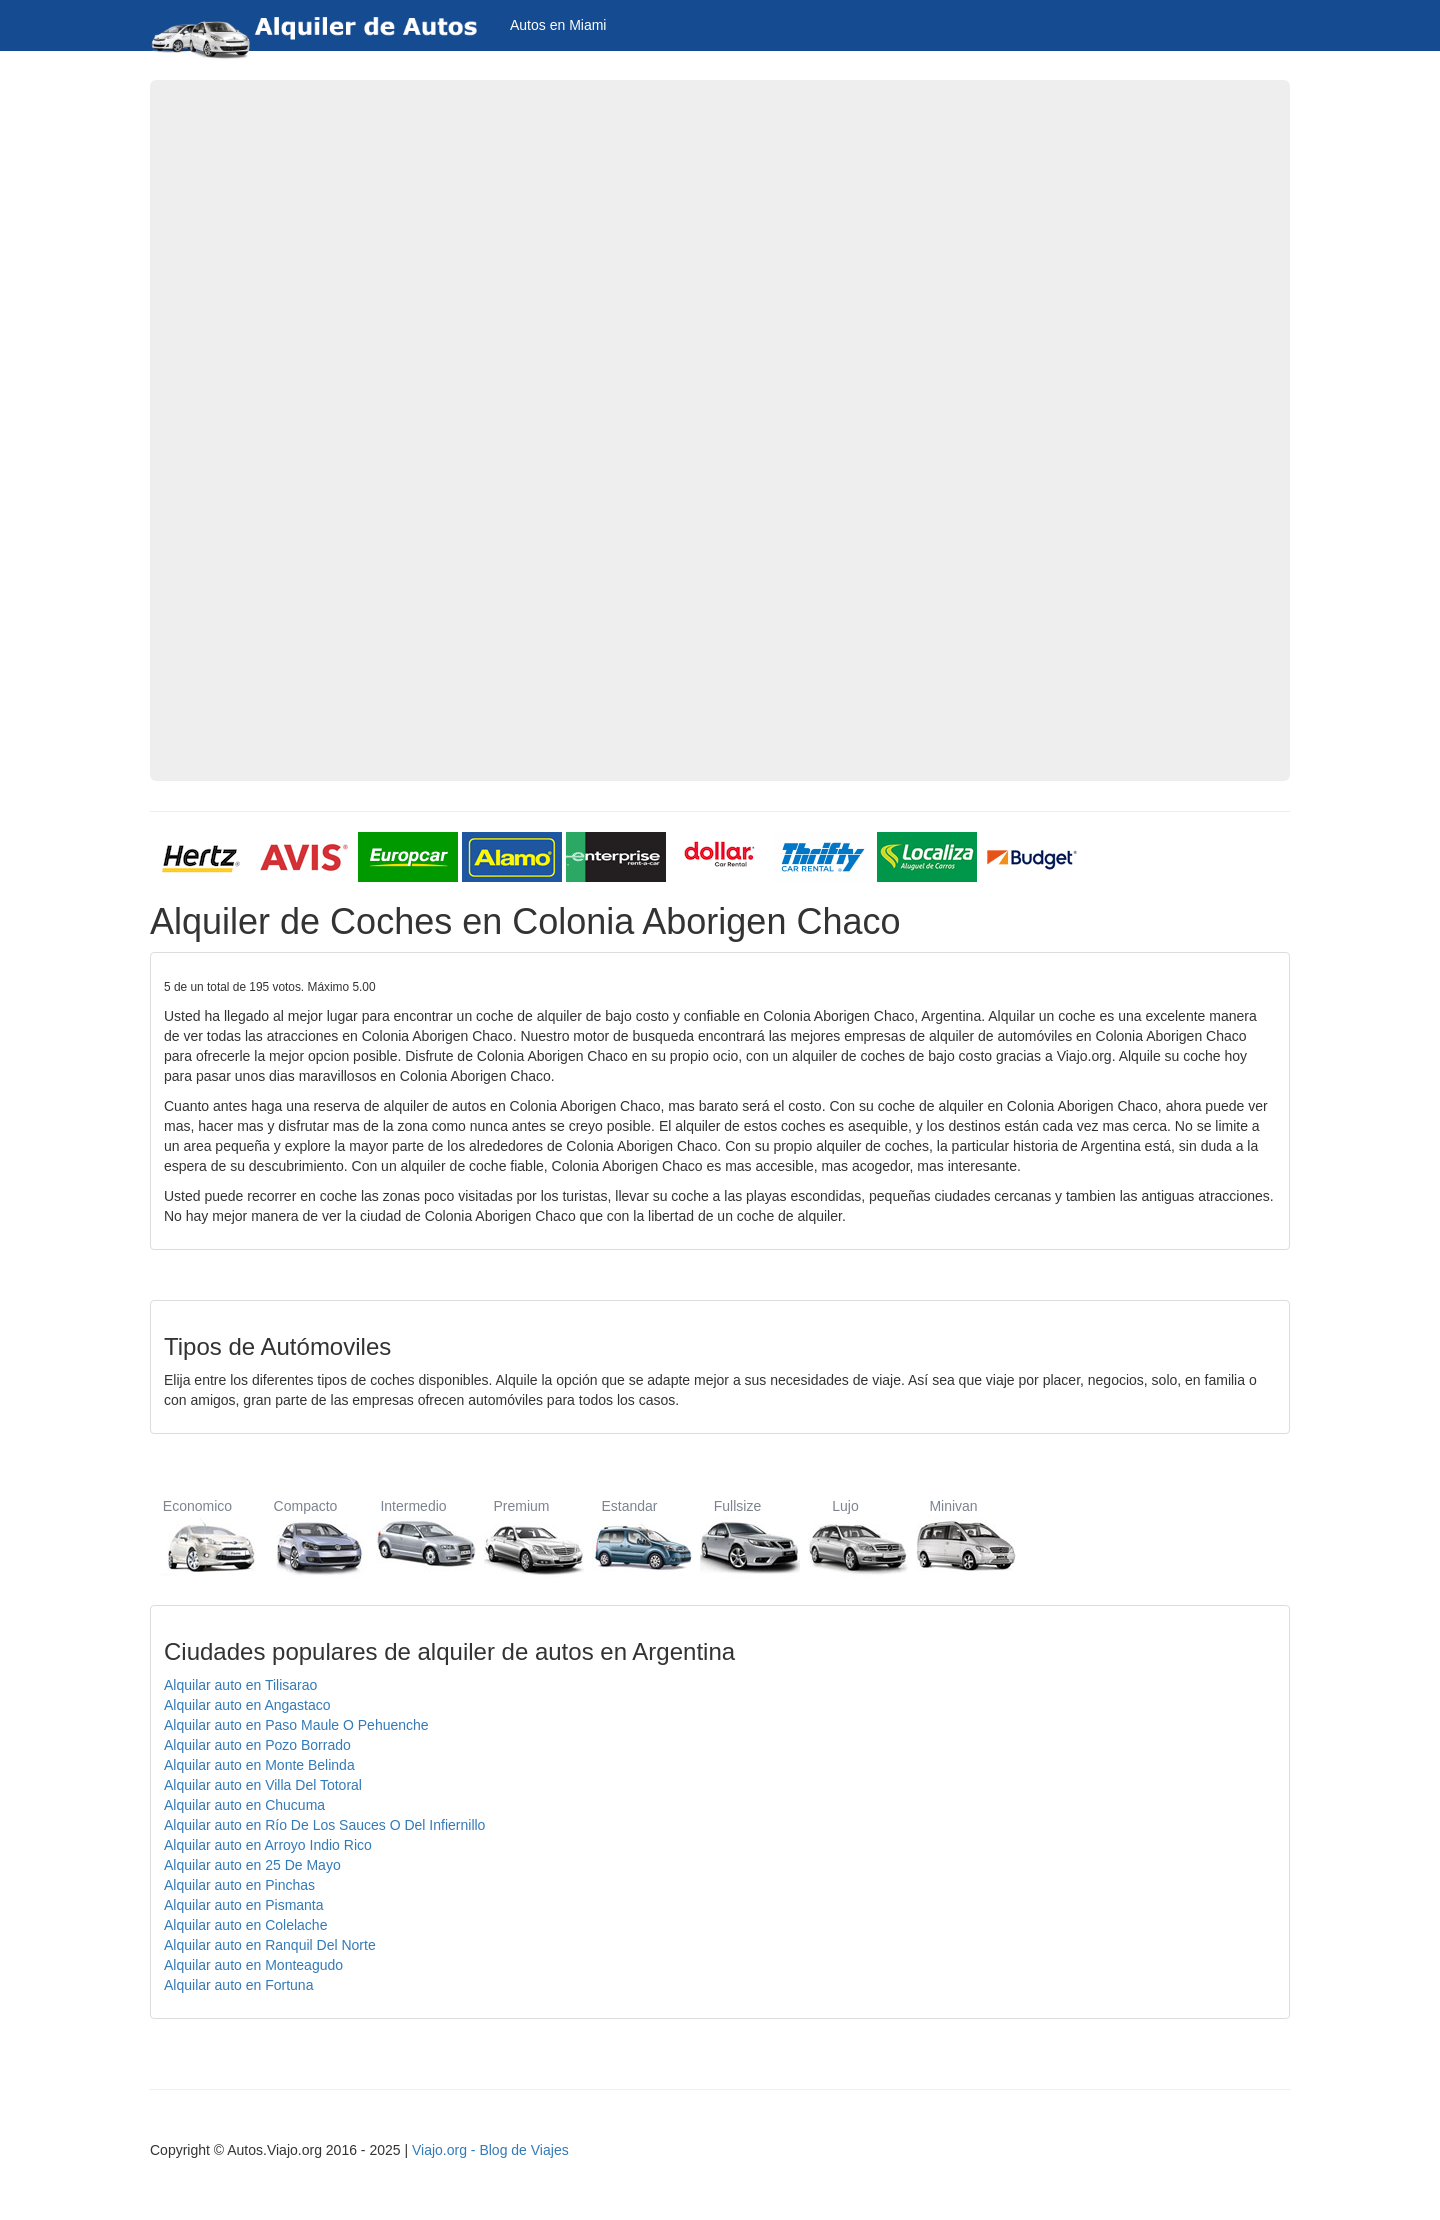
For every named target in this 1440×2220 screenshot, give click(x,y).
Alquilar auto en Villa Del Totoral (263, 1785)
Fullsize (737, 1536)
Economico (197, 1536)
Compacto (305, 1536)
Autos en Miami (558, 25)
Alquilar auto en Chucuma (244, 1805)
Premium (521, 1536)
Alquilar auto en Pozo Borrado (257, 1745)
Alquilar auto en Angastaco (247, 1705)
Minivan (953, 1536)
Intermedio (413, 1536)
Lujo (845, 1536)
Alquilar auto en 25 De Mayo (252, 1865)
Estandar (629, 1536)
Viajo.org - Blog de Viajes (490, 2150)
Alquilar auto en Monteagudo (253, 1965)
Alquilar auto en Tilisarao (240, 1685)
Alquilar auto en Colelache (245, 1925)
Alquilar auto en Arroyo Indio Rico (268, 1845)
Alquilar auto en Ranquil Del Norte (270, 1945)
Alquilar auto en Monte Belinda (259, 1765)
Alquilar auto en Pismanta (244, 1905)
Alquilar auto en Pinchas (239, 1885)
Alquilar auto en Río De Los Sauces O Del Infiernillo (324, 1825)
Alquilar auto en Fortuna (238, 1985)
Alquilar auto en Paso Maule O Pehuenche (296, 1725)
